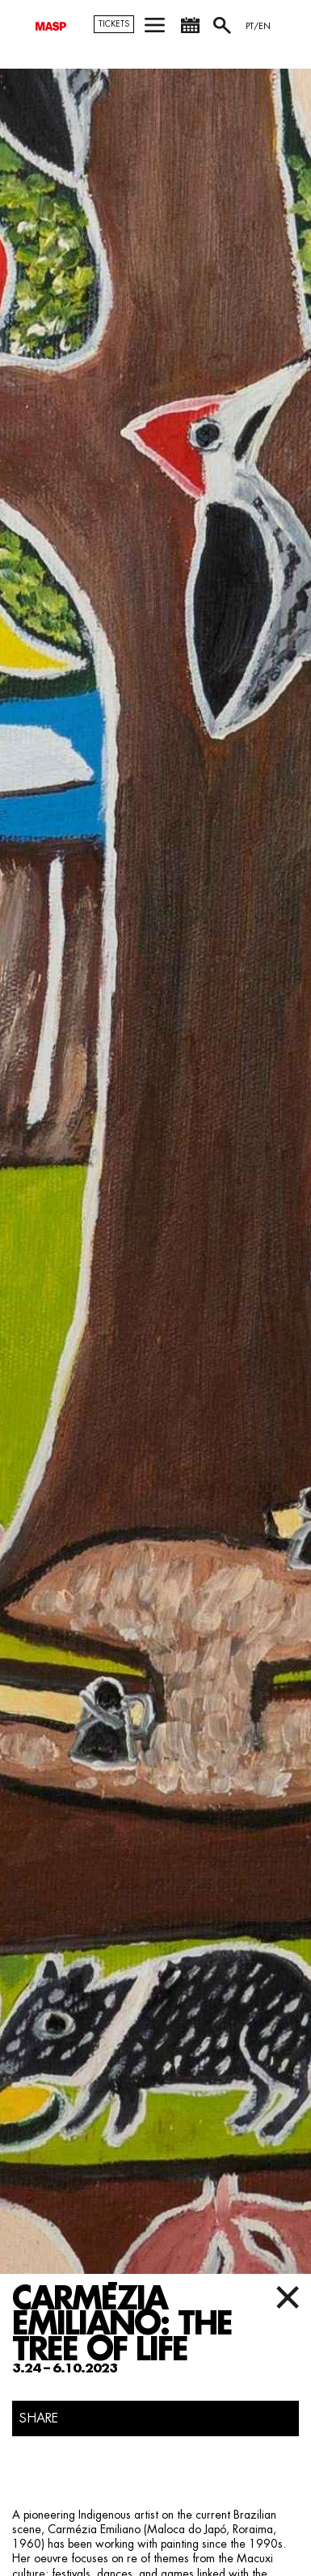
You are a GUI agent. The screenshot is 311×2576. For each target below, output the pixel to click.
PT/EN (258, 26)
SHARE (38, 2418)
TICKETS (114, 24)
